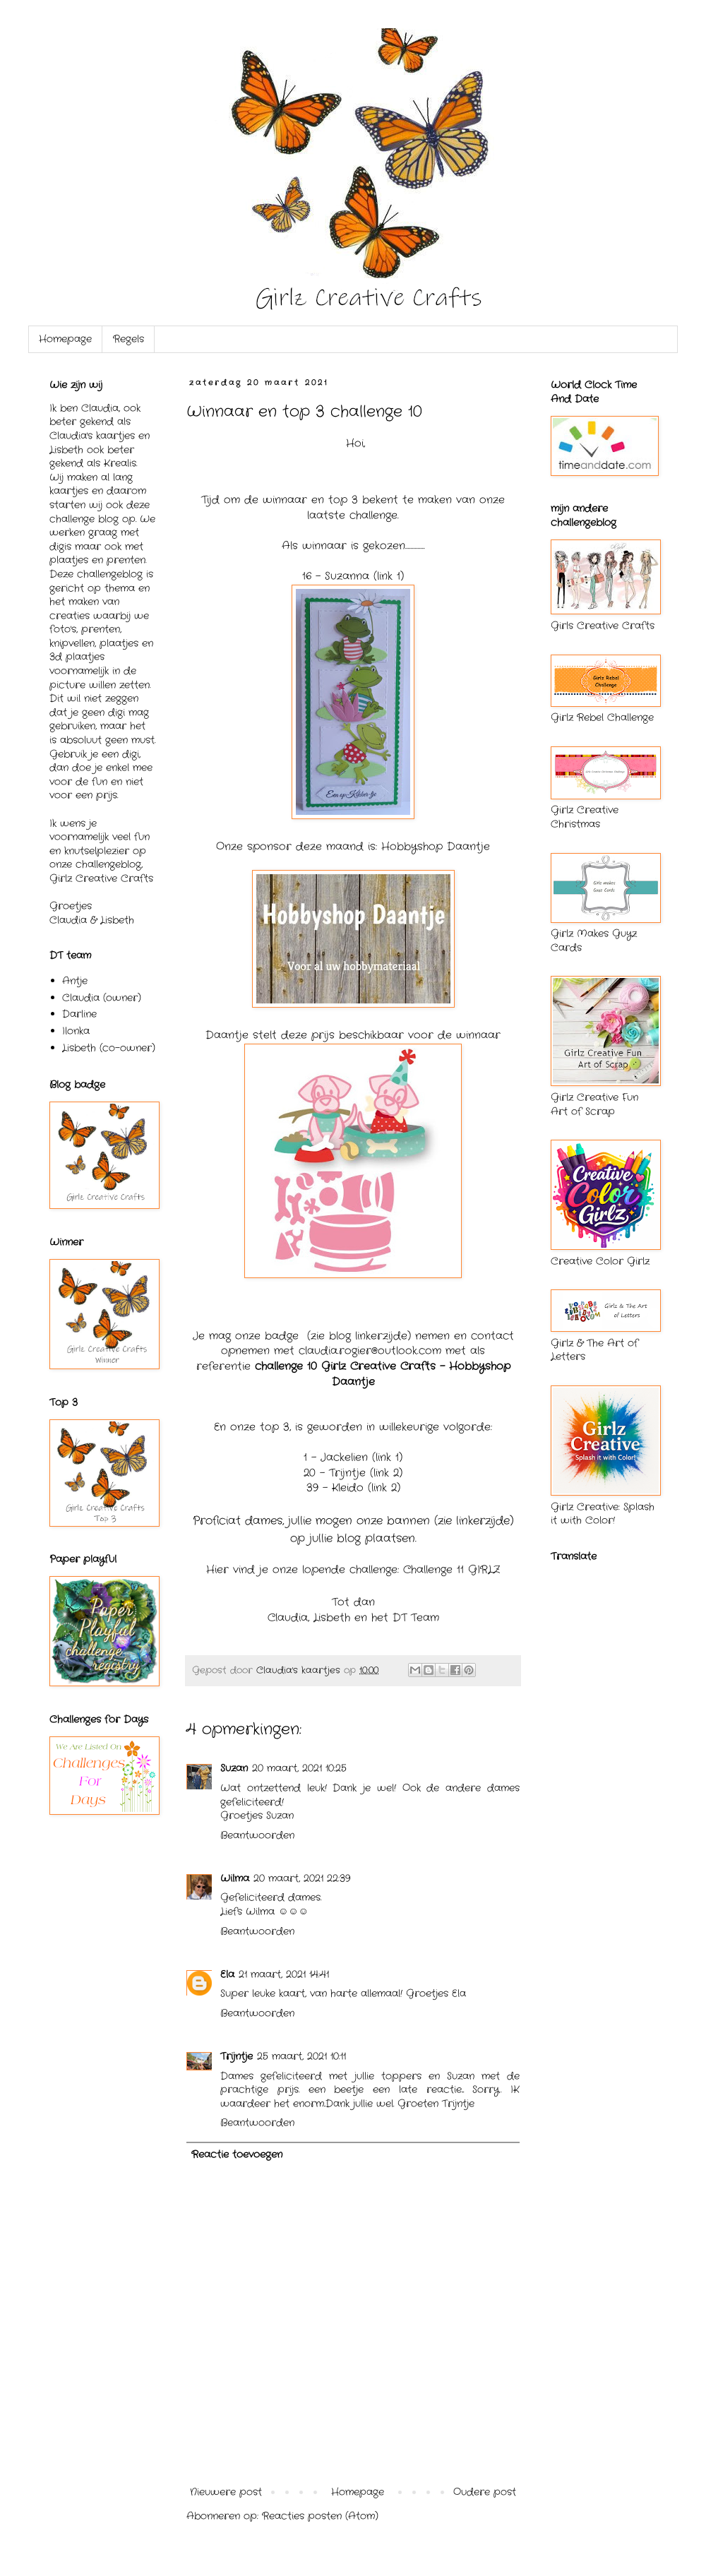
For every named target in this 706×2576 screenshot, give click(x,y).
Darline (79, 1014)
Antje (75, 981)
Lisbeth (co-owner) (108, 1048)
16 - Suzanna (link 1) (353, 576)
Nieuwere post (226, 2492)
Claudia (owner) (101, 998)
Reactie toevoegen (236, 2154)
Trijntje (236, 2056)
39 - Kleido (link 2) (353, 1488)
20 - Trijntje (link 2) (353, 1473)
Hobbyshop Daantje (435, 846)
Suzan (234, 1768)
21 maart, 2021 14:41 (284, 1974)
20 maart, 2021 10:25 (299, 1768)
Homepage (65, 339)
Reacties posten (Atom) (320, 2516)
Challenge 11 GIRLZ (451, 1570)
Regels (128, 339)
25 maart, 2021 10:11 (301, 2056)
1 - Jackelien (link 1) (353, 1457)
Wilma (234, 1878)
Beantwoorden (257, 1835)
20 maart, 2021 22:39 (301, 1878)
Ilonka (76, 1031)
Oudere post (484, 2492)
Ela (227, 1974)
